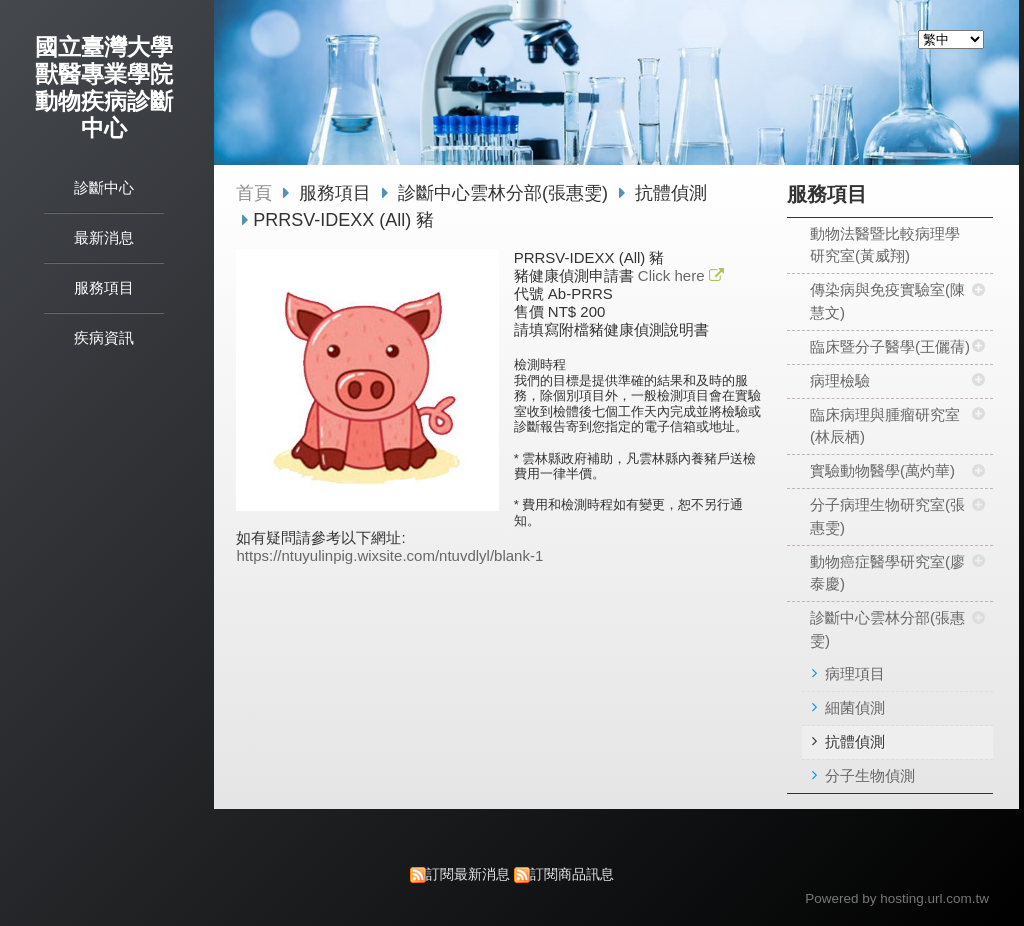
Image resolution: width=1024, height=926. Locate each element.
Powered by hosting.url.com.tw (897, 898)
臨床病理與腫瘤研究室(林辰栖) (885, 426)
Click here (673, 275)
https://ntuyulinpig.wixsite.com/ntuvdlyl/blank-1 (389, 555)
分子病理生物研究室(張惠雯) (887, 516)
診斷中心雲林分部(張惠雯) (887, 629)
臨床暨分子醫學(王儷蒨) (890, 346)
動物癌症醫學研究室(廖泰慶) (887, 573)
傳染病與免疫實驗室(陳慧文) (887, 301)
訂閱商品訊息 (572, 874)
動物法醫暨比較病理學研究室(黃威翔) (885, 245)
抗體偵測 (855, 741)
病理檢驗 (840, 380)
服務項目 (337, 193)
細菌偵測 (855, 707)
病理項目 (855, 673)
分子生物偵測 (870, 775)
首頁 (254, 193)
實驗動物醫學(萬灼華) (882, 470)
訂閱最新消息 (468, 874)
